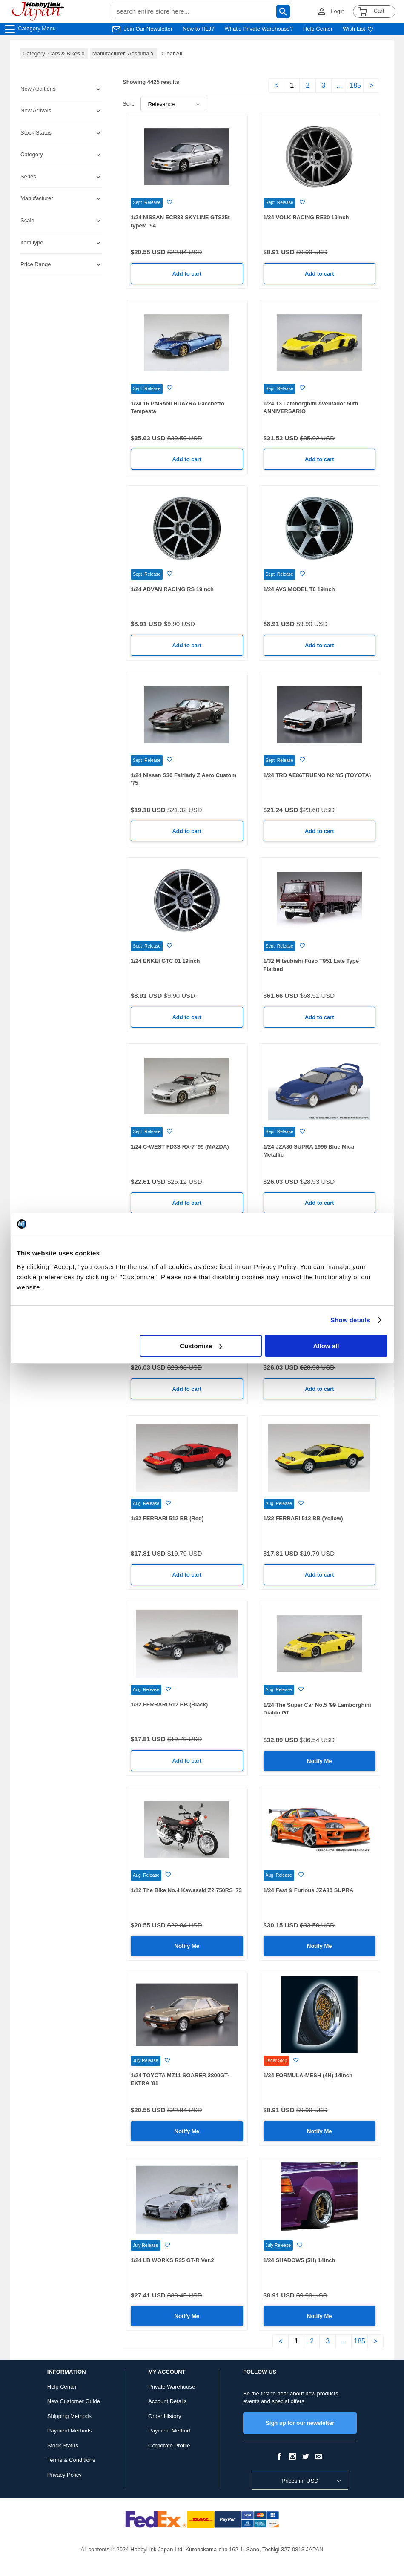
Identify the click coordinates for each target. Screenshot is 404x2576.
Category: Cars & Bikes (54, 53)
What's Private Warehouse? (259, 29)
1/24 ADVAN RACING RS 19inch (172, 589)
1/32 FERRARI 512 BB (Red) (167, 1518)
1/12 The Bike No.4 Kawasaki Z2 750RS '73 (186, 1890)
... (339, 85)
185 (355, 85)
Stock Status (62, 2445)
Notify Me (319, 1761)
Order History (164, 2416)
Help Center (317, 29)
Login (337, 11)
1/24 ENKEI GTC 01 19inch (165, 961)
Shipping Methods (69, 2416)
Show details (350, 1320)
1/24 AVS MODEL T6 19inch (299, 589)
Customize (201, 1346)
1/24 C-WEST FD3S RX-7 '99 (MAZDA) (180, 1146)
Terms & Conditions (71, 2460)
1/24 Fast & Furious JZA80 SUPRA (309, 1890)
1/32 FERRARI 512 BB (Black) (169, 1704)
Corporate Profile (169, 2445)
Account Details (167, 2401)
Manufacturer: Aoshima (123, 53)
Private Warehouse (171, 2387)
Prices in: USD (299, 2481)
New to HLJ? (198, 29)
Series (28, 176)
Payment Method (169, 2430)
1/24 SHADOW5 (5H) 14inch (299, 2260)
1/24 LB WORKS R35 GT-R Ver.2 (172, 2260)
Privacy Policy (64, 2475)
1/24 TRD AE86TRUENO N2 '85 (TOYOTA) (317, 775)
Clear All (171, 53)
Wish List (358, 29)
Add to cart (186, 273)
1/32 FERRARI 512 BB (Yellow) (303, 1518)
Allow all (326, 1346)
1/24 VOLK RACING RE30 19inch (306, 217)
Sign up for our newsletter (300, 2423)
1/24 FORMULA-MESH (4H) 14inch (308, 2075)
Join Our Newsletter (148, 29)
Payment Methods (69, 2430)
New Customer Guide (73, 2401)
